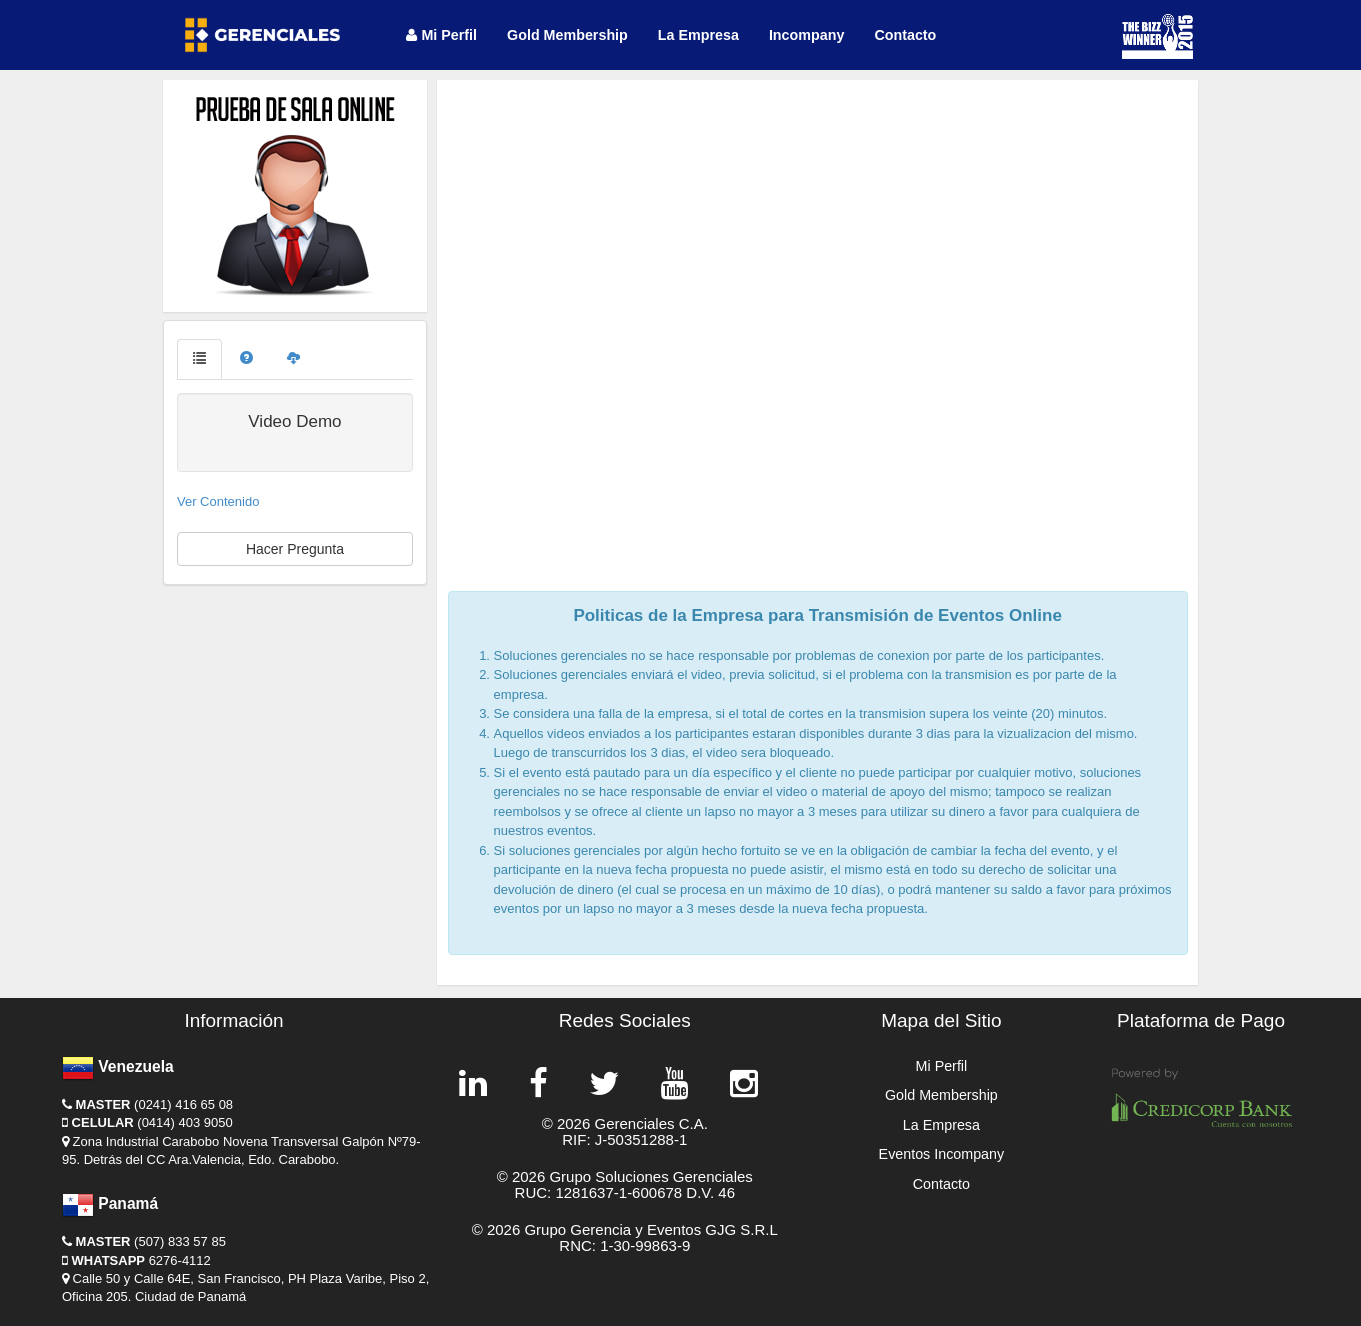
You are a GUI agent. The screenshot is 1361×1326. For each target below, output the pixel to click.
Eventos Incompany (942, 1154)
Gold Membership (567, 35)
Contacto (905, 35)
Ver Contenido (218, 501)
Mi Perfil (441, 35)
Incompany (806, 35)
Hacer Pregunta (295, 549)
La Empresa (698, 35)
